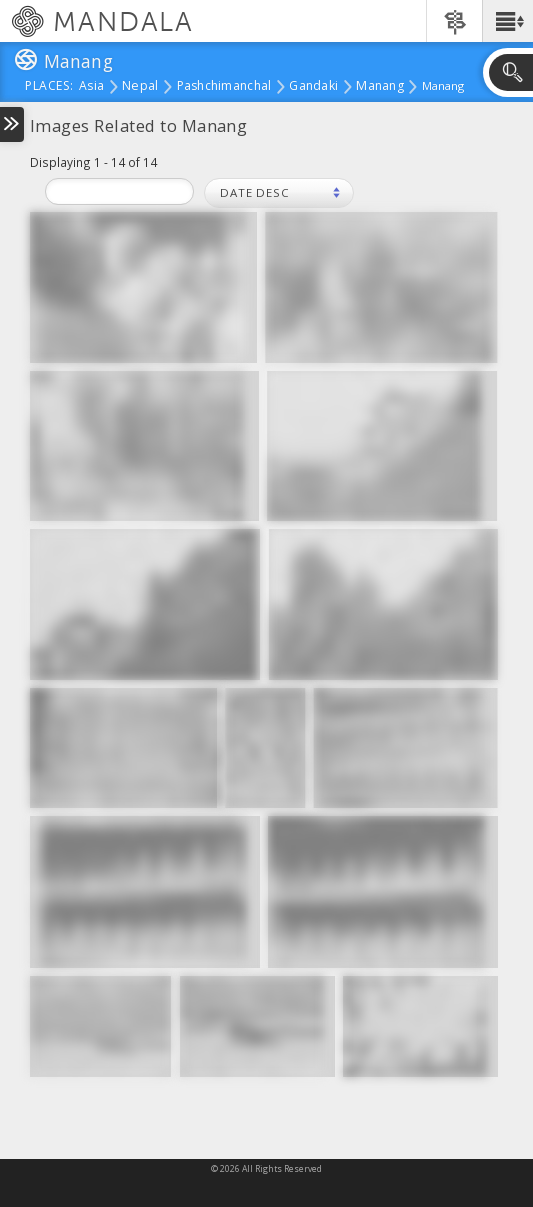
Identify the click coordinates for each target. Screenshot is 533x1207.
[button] (507, 21)
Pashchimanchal (224, 87)
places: (49, 87)
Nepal (140, 87)
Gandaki (313, 87)
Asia (91, 87)
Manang (380, 87)
